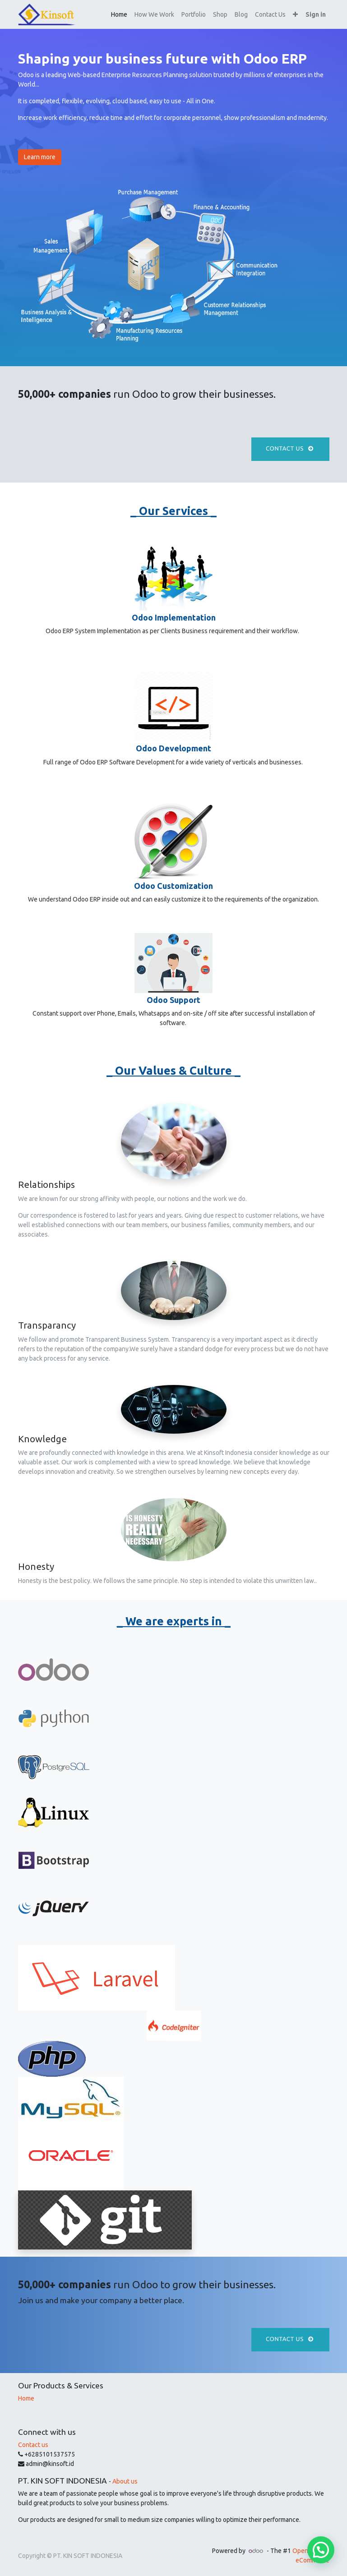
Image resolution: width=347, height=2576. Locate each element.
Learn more (40, 157)
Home (26, 2398)
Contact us (290, 449)
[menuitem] (119, 14)
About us (125, 2481)
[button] (295, 14)
